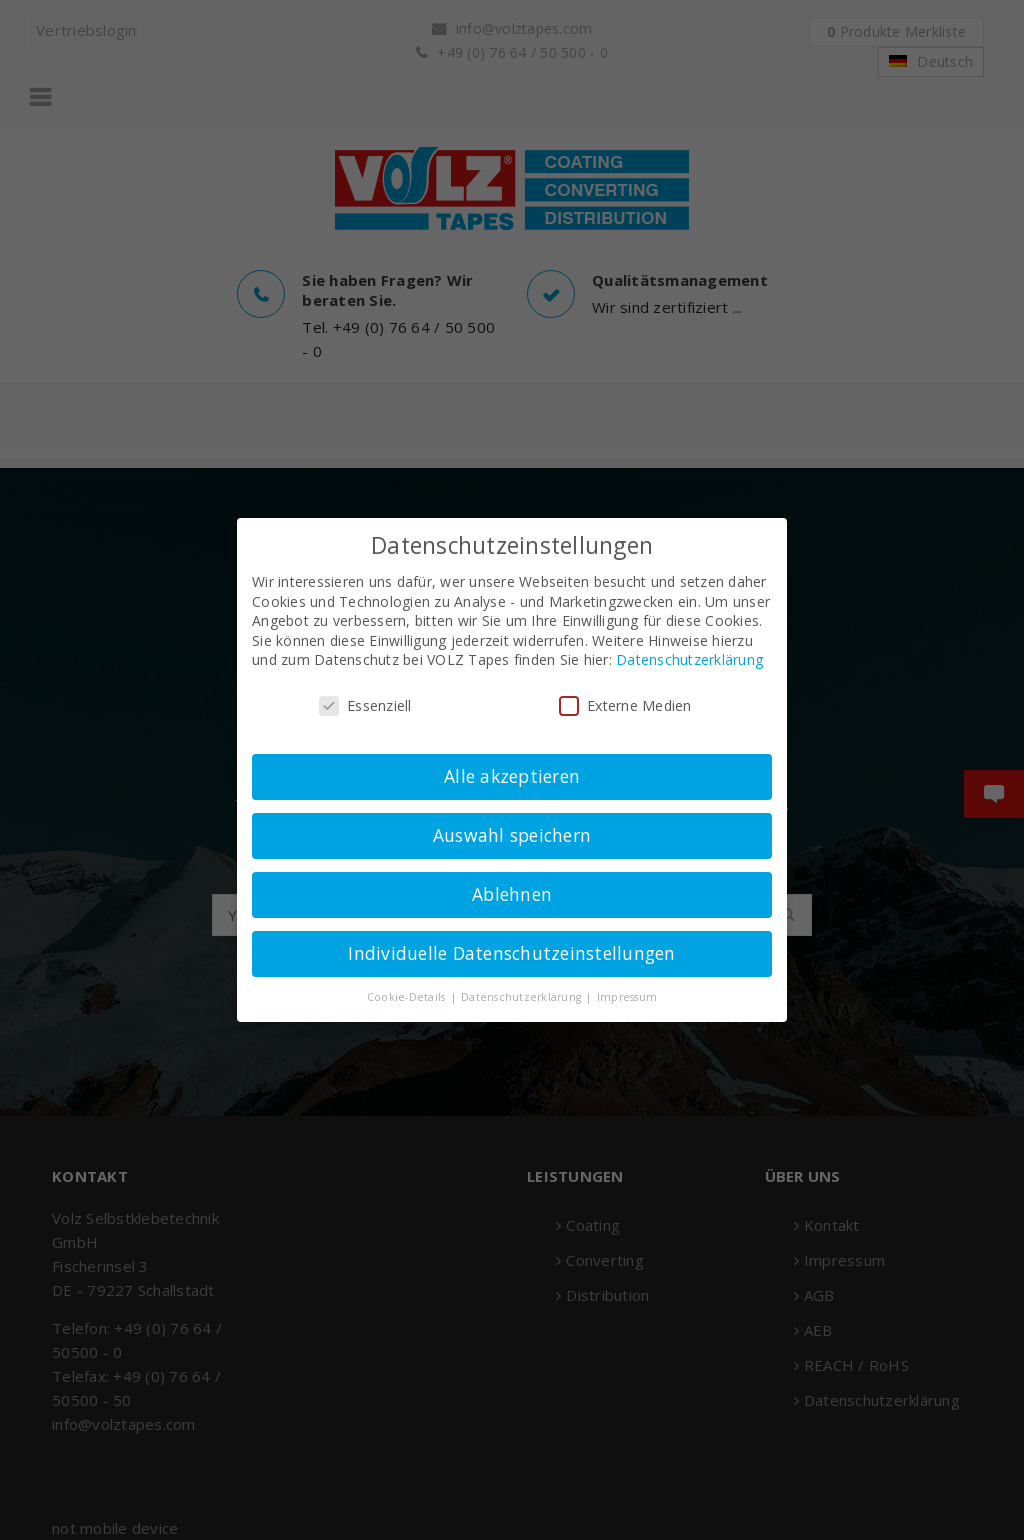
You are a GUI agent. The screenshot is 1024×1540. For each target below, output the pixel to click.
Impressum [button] (627, 997)
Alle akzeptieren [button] (512, 776)
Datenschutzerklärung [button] (522, 997)
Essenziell (365, 705)
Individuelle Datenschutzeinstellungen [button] (511, 953)
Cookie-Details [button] (408, 997)
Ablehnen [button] (512, 894)
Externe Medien (625, 705)
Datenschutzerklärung (689, 659)
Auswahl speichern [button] (512, 835)
